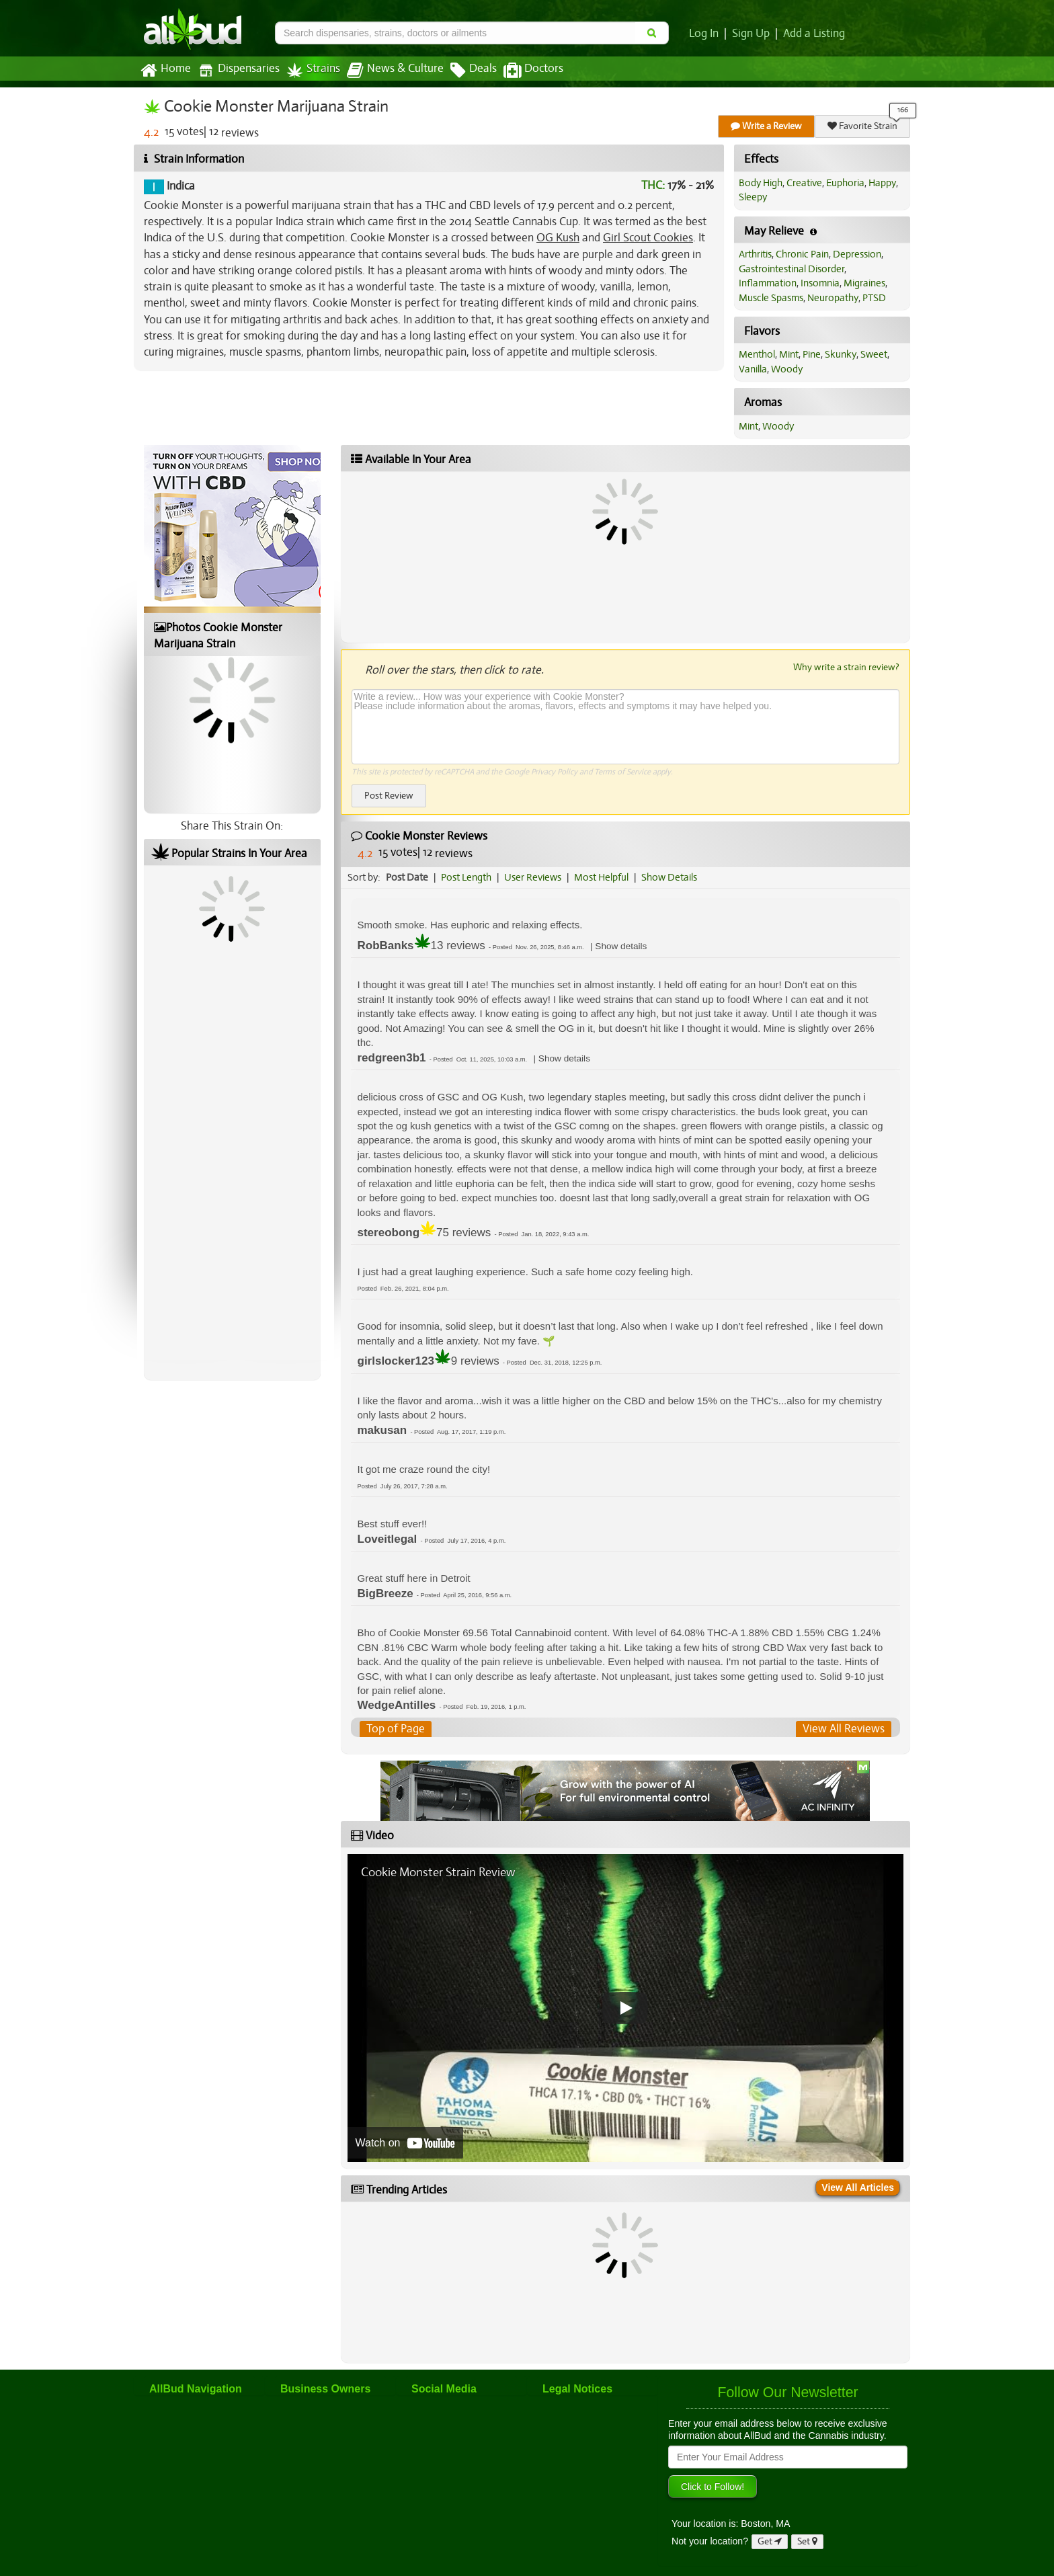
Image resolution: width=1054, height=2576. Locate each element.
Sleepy (753, 197)
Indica (179, 186)
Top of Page (395, 1729)
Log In (704, 33)
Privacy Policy (554, 771)
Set (807, 2541)
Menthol (757, 354)
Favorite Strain (862, 126)
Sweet (873, 354)
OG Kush (557, 238)
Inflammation (768, 283)
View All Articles (857, 2187)
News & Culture (395, 70)
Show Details (669, 877)
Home (165, 70)
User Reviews (532, 877)
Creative (804, 183)
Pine (812, 354)
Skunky (840, 354)
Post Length (466, 877)
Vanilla (753, 369)
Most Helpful (601, 877)
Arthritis (755, 254)
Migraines (864, 283)
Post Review (388, 795)
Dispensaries (239, 70)
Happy (882, 183)
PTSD (874, 298)
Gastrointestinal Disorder (791, 269)
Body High (760, 183)
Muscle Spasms (771, 298)
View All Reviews (844, 1729)
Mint (789, 354)
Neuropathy (832, 298)
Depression (857, 254)
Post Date (407, 877)
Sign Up (751, 33)
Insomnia (820, 283)
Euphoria (845, 183)
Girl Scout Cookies (648, 238)
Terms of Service (622, 771)
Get (770, 2541)
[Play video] (625, 2008)
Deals (473, 70)
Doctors (533, 70)
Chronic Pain (802, 254)
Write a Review (766, 126)
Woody (787, 369)
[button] (621, 946)
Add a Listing (814, 33)
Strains (313, 70)
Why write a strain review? (846, 667)
